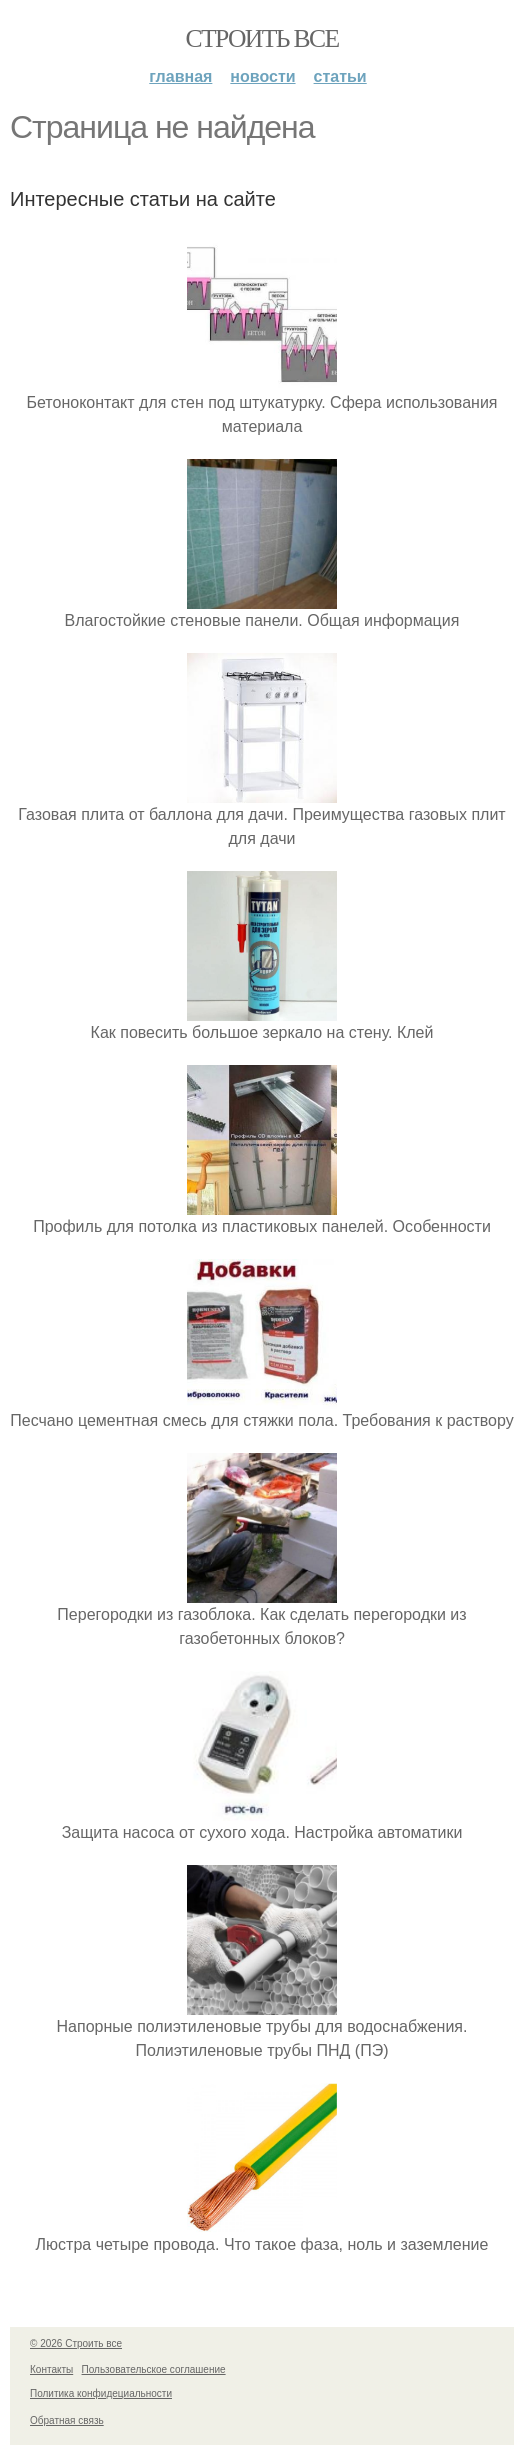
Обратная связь (67, 2420)
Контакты (51, 2369)
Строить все (261, 38)
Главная (180, 76)
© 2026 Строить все (76, 2343)
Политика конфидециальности (101, 2393)
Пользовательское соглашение (154, 2369)
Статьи (340, 76)
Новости (262, 76)
